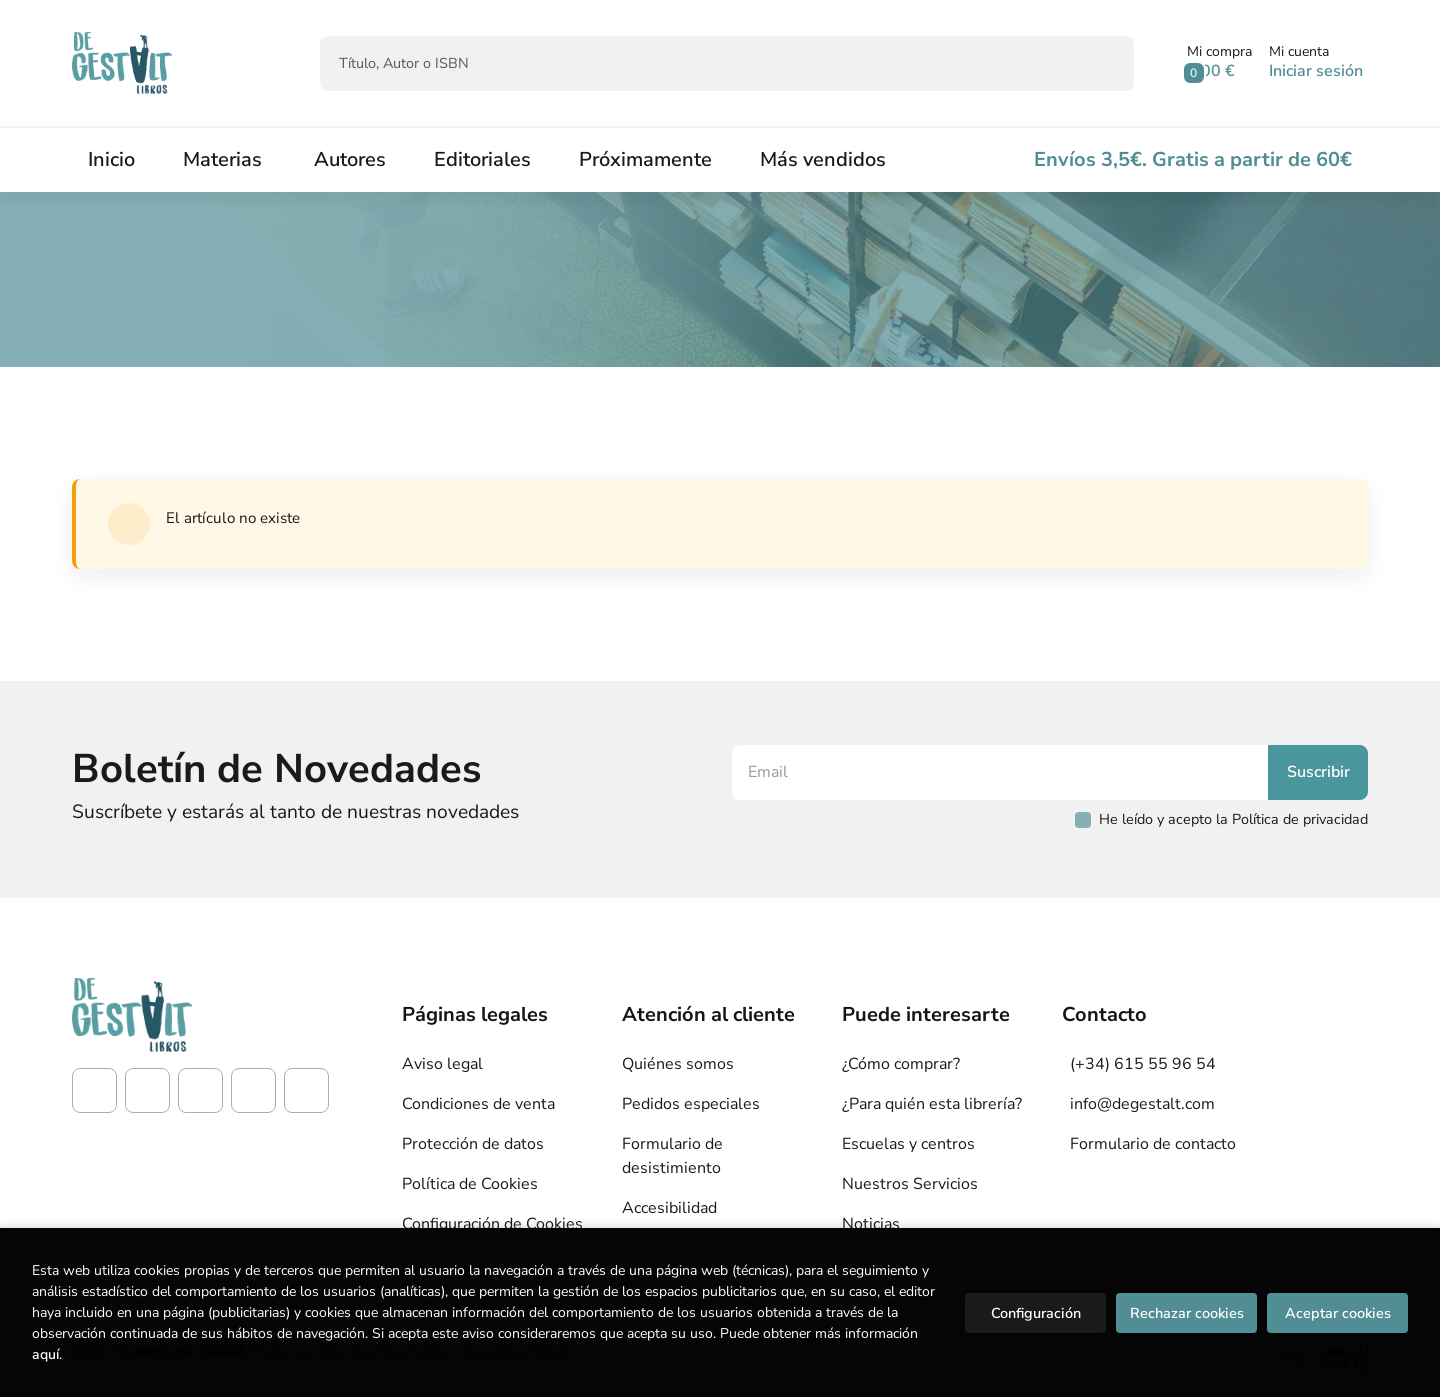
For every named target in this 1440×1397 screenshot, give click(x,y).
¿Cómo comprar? (901, 1064)
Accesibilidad (669, 1208)
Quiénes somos (678, 1064)
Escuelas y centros (908, 1144)
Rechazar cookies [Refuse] (1187, 1313)
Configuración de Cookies (492, 1224)
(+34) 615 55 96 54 (1143, 1064)
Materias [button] (222, 159)
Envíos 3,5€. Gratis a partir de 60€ (1193, 159)
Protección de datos (473, 1144)
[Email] (1002, 772)
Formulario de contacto (1153, 1144)
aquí (45, 1354)
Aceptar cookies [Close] (1338, 1313)
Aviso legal (442, 1064)
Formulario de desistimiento (672, 1156)
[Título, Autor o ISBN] (694, 63)
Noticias (871, 1224)
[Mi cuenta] (1316, 62)
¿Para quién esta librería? (932, 1104)
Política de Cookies (470, 1184)
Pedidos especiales (691, 1104)
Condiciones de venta (478, 1104)
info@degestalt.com (1142, 1104)
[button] (1219, 62)
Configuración (1036, 1313)
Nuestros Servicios (910, 1184)
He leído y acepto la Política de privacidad (1233, 819)
